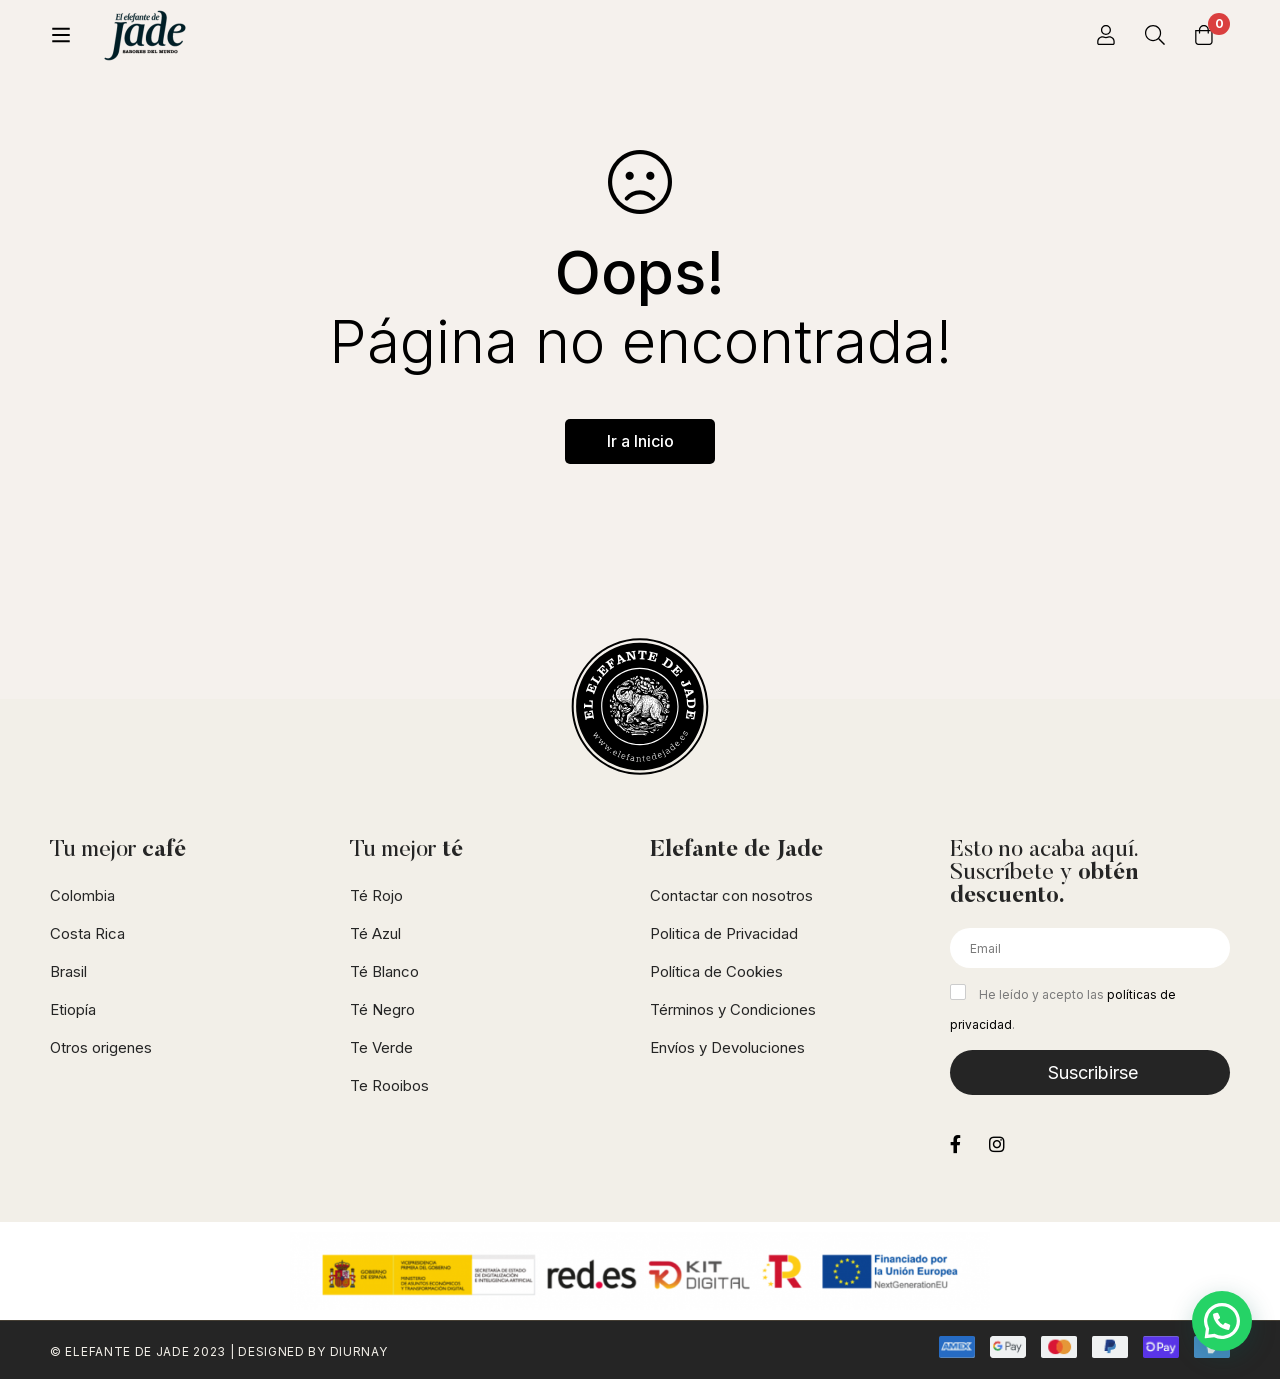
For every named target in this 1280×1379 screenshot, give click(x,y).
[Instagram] (997, 1144)
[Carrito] (1204, 35)
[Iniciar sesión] (1104, 35)
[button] (1222, 1321)
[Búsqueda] (1154, 35)
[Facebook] (955, 1144)
